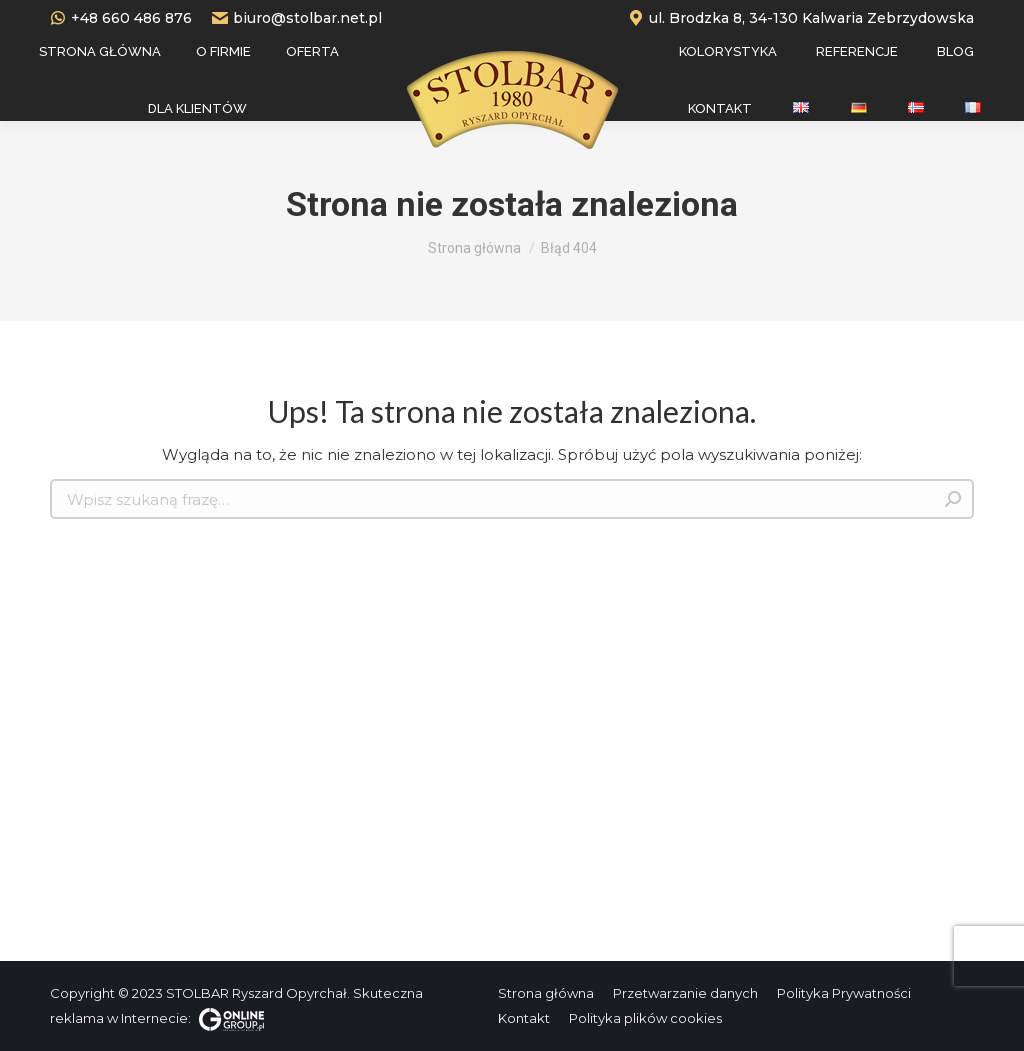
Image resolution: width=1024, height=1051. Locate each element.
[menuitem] (100, 52)
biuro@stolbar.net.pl (297, 18)
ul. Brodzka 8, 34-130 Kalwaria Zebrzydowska (801, 18)
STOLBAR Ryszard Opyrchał (256, 993)
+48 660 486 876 (121, 18)
